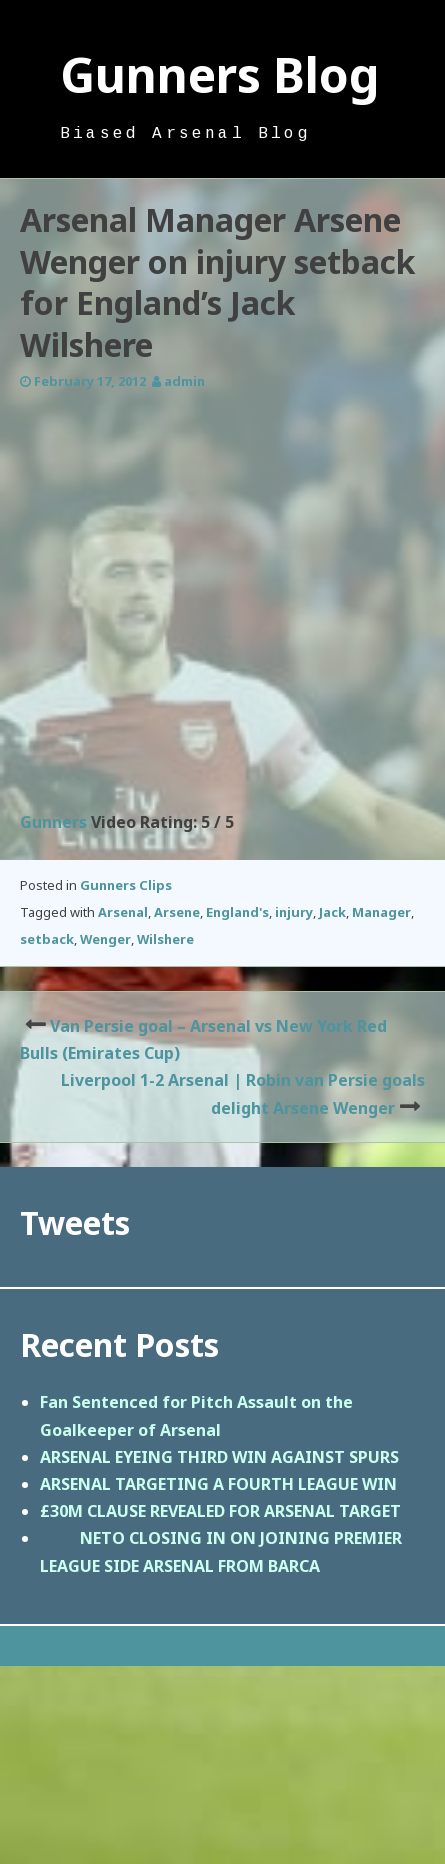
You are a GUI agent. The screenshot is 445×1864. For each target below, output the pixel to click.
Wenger (105, 939)
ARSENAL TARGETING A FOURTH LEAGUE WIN (218, 1484)
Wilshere (165, 939)
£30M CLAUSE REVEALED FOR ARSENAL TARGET (220, 1511)
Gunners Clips (126, 885)
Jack (332, 912)
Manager (381, 912)
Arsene (177, 912)
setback (47, 939)
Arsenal (123, 912)
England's (237, 912)
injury (294, 912)
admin (184, 381)
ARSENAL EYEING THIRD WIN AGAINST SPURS (219, 1457)
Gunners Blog (220, 74)
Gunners (53, 822)
